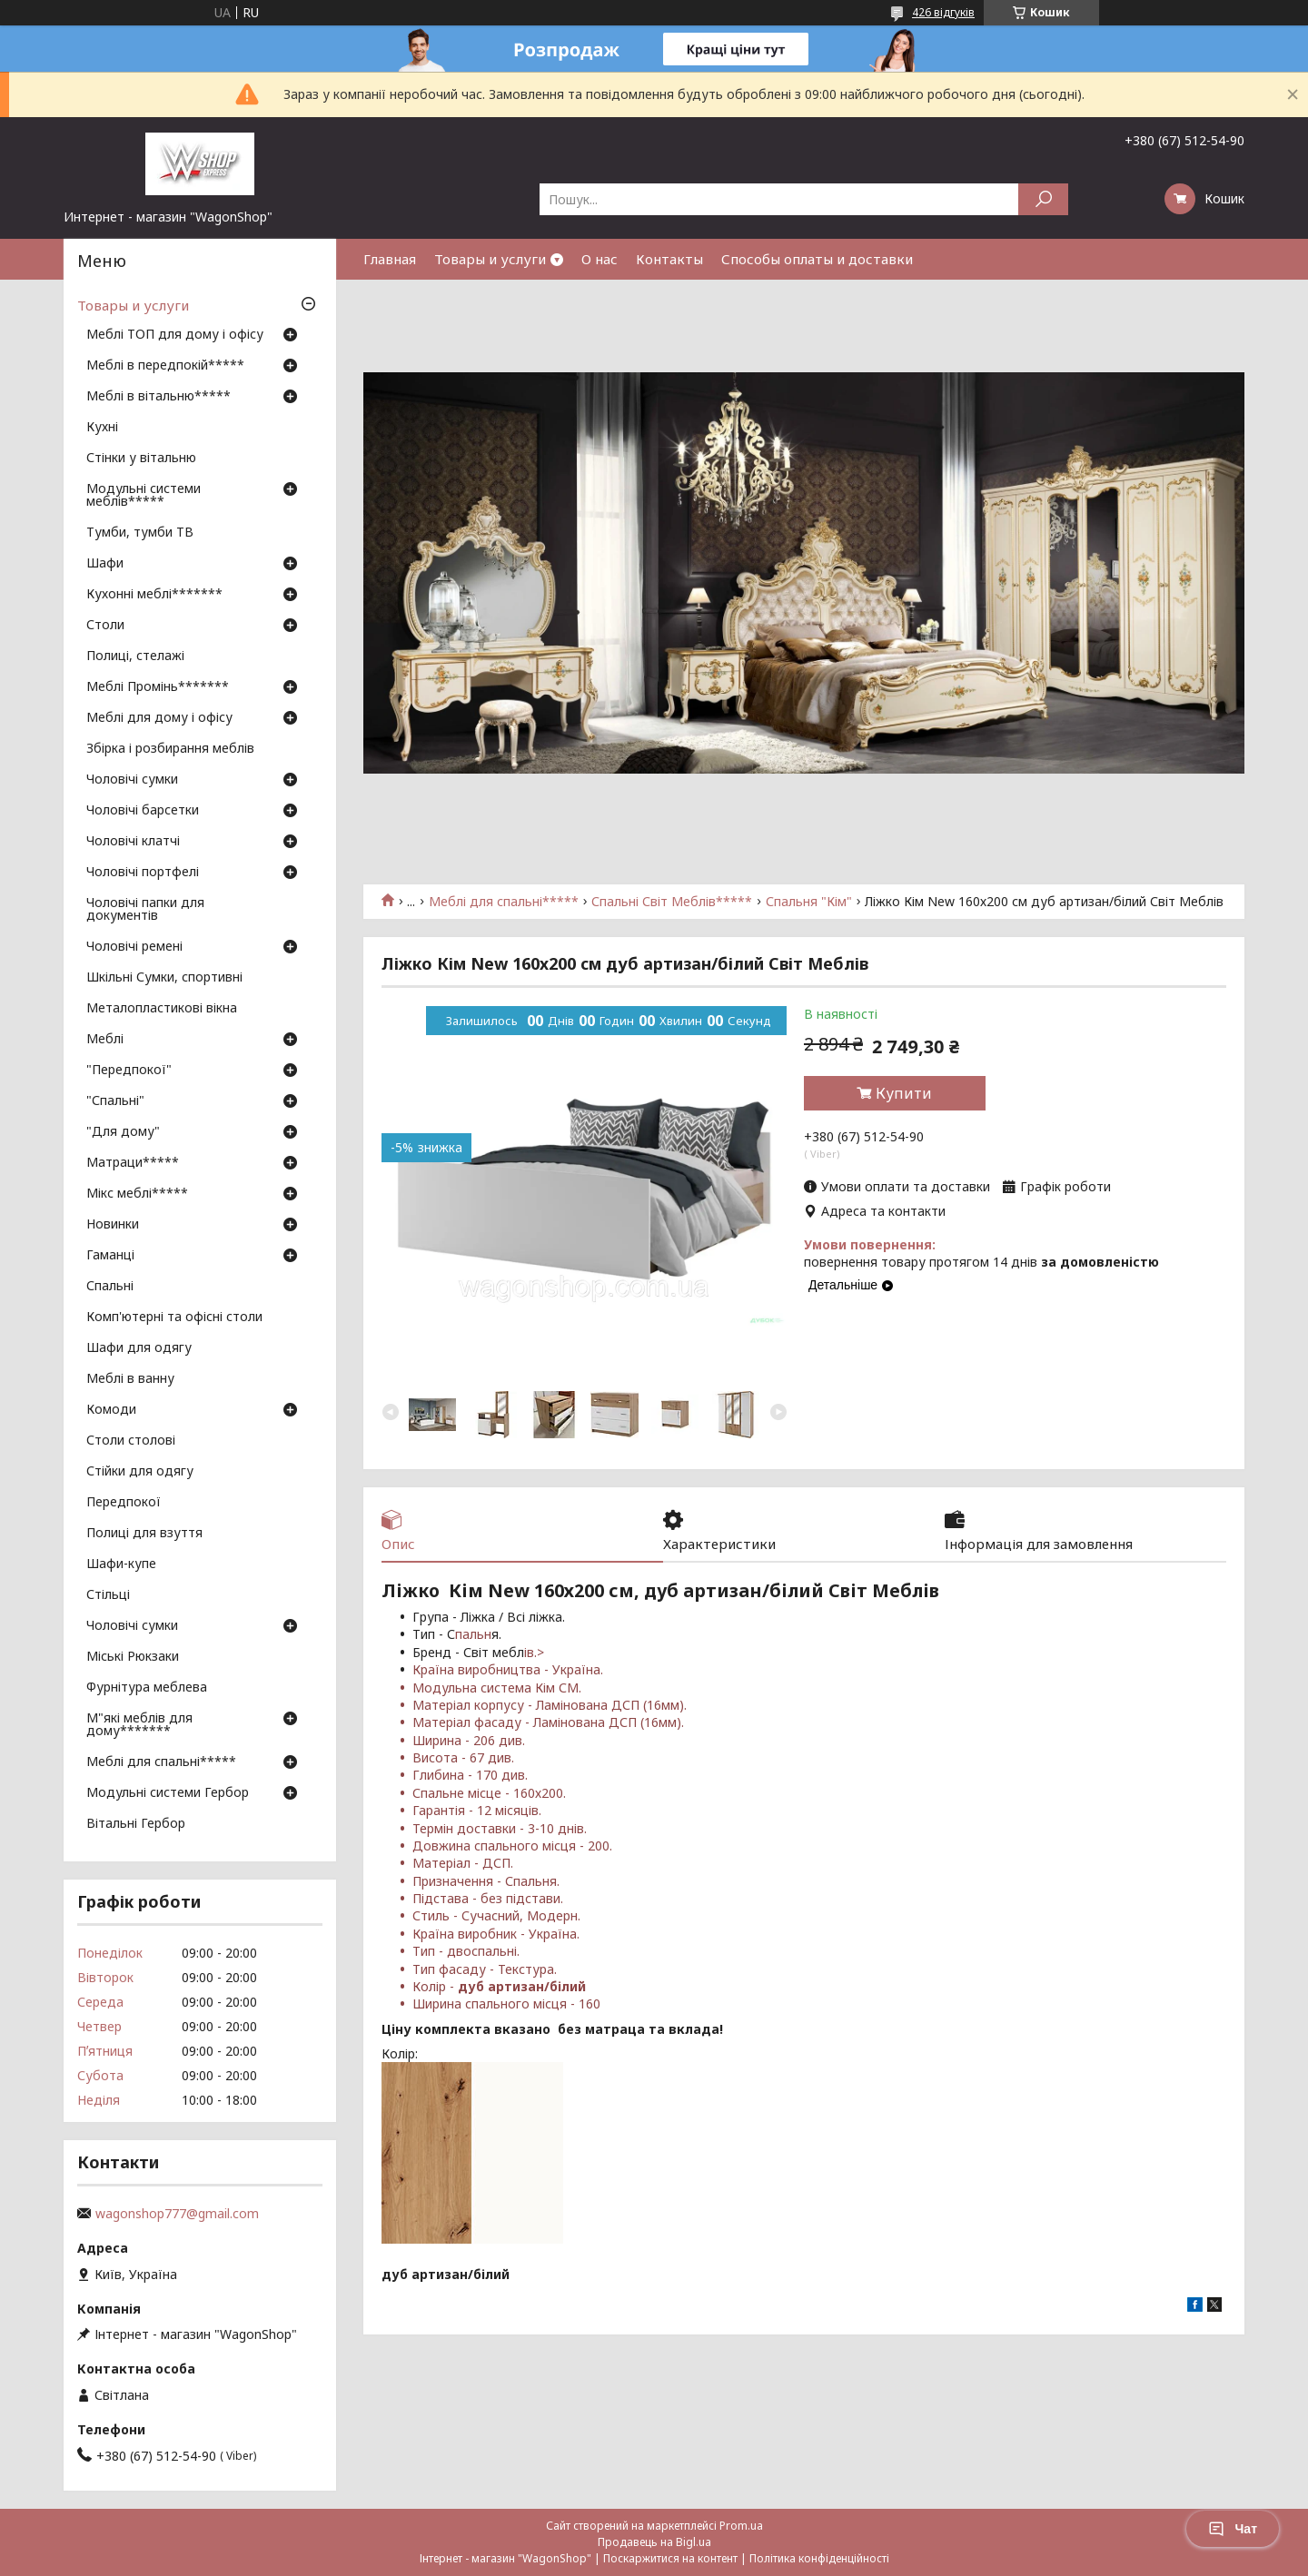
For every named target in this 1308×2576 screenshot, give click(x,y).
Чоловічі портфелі (142, 872)
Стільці (108, 1595)
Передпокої (123, 1502)
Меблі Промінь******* (157, 687)
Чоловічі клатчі (133, 841)
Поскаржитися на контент (670, 2558)
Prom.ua (741, 2525)
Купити (904, 1093)
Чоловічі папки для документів (145, 909)
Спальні (110, 1286)
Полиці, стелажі (135, 656)
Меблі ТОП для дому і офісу (174, 335)
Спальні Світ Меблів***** (671, 901)
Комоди (111, 1410)
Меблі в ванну (130, 1379)
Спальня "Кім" (809, 901)
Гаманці (110, 1256)
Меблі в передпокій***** (165, 366)
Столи (105, 625)
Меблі (105, 1039)
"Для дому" (123, 1132)
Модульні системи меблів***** (143, 495)
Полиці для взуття (144, 1533)
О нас (599, 259)
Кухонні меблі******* (154, 594)
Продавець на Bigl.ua (654, 2542)
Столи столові (130, 1441)
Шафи (105, 564)
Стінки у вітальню (141, 458)
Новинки (112, 1225)
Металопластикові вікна (161, 1009)
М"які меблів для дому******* (139, 1725)
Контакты (669, 259)
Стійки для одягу (139, 1472)
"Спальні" (115, 1101)
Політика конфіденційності (819, 2558)
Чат (1232, 2529)
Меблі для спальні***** (504, 901)
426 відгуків (943, 12)
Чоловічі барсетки (142, 811)
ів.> (534, 1652)
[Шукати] (1043, 199)
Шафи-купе (121, 1564)
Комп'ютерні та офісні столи (174, 1317)
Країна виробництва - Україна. (507, 1669)
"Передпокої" (129, 1070)
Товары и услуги (490, 259)
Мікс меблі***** (137, 1194)
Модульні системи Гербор (167, 1793)
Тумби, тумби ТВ (139, 533)
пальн (473, 1634)
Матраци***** (132, 1163)
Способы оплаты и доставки (817, 259)
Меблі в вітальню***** (158, 397)
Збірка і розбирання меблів (170, 749)
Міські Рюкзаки (132, 1657)
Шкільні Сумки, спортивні (164, 978)
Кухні (102, 427)
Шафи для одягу (139, 1348)
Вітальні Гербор (135, 1824)
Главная (389, 259)
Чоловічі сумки (132, 780)
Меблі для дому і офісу (159, 718)
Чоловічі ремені (134, 947)
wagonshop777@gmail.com (177, 2214)
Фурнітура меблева (146, 1688)
